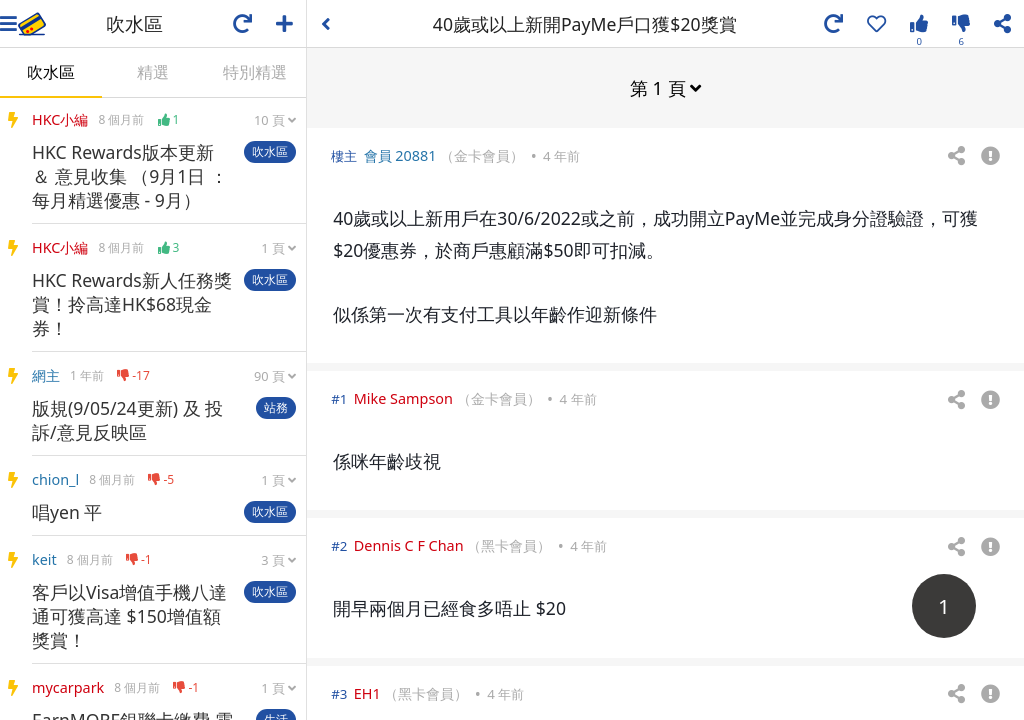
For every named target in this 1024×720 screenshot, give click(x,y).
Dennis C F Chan (409, 544)
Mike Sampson (403, 397)
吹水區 (51, 72)
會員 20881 (400, 154)
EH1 (367, 692)
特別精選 (255, 72)
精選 (153, 72)
